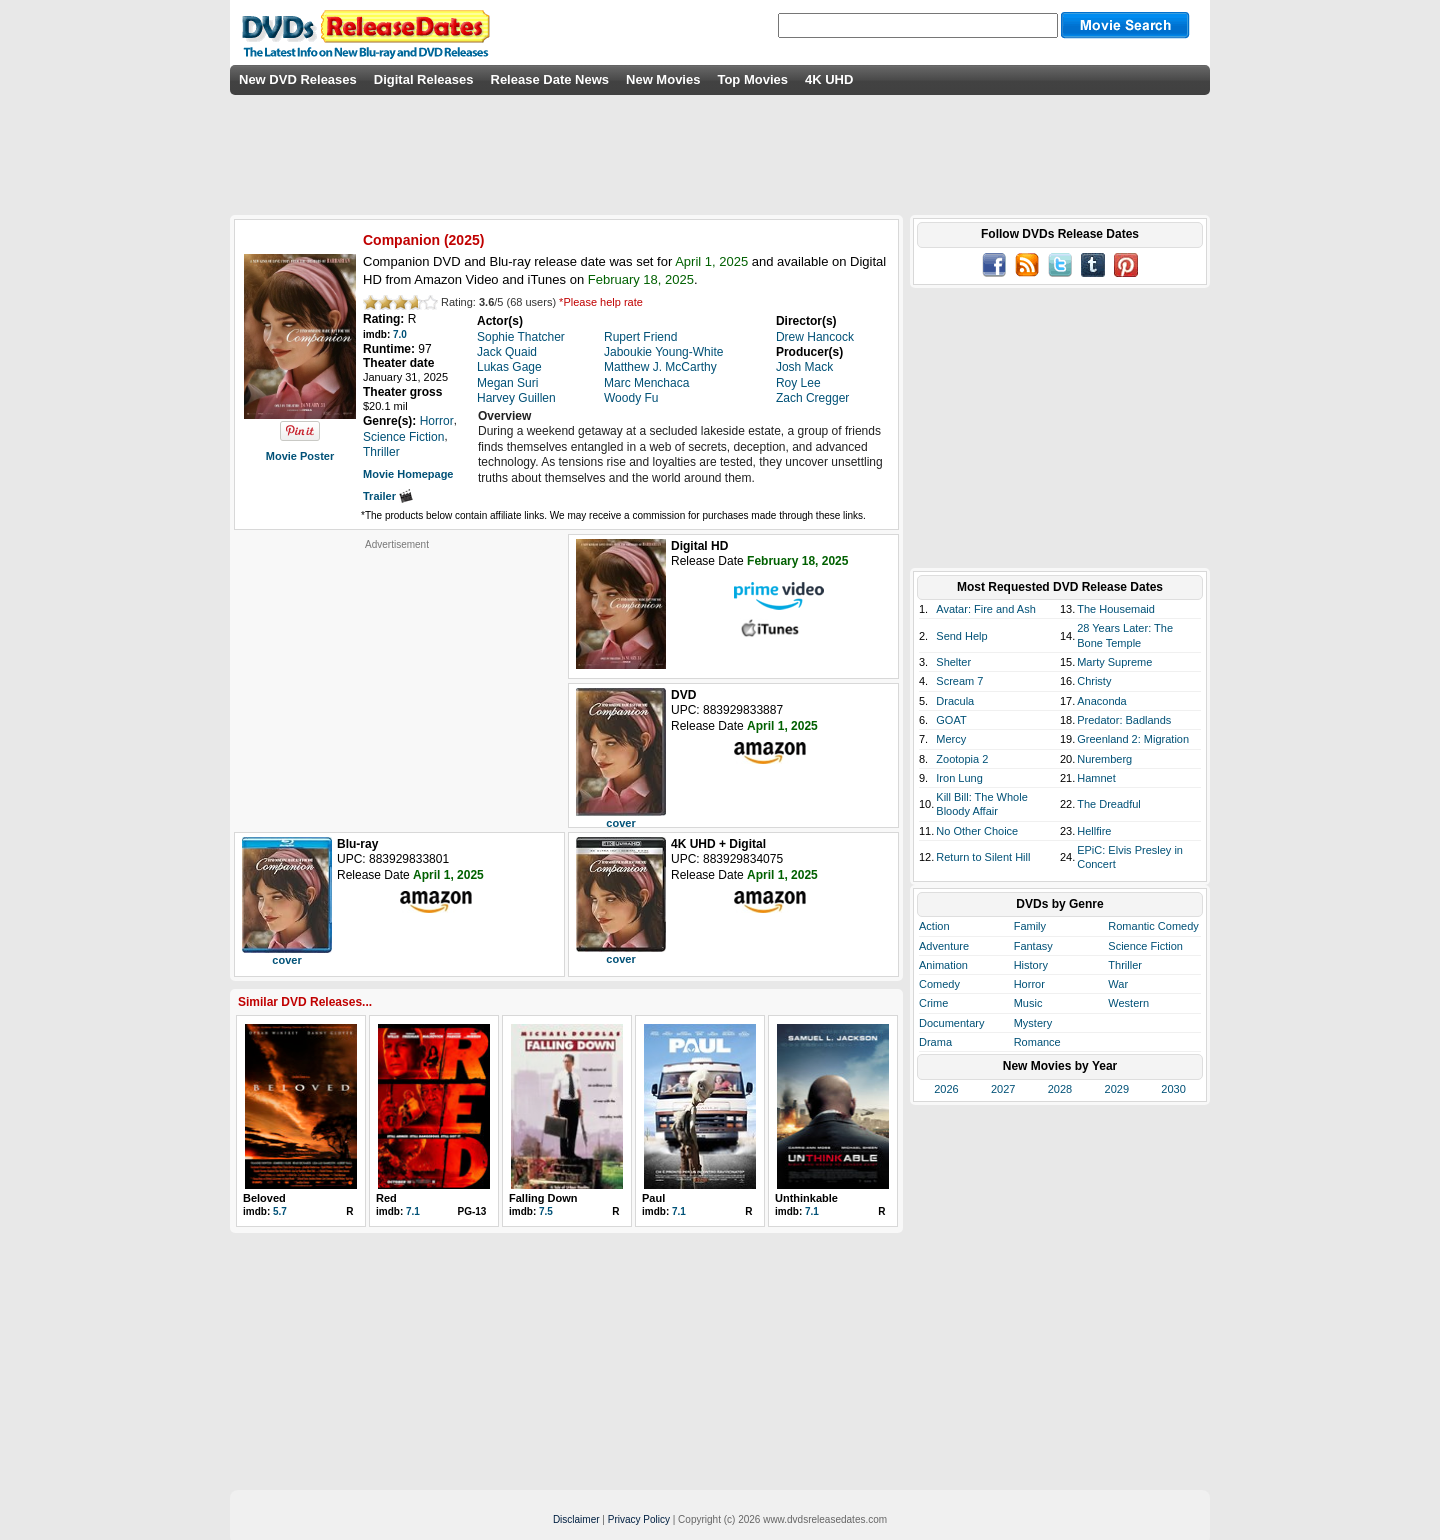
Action (934, 926)
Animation (943, 965)
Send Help (961, 636)
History (1031, 965)
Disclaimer (576, 1519)
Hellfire (1094, 831)
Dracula (955, 701)
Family (1030, 926)
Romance (1037, 1042)
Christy (1094, 681)
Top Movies (752, 79)
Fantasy (1033, 946)
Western (1128, 1003)
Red (386, 1198)
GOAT (951, 720)
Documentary (951, 1023)
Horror (1029, 984)
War (1118, 984)
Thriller (1125, 965)
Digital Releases (424, 79)
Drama (935, 1042)
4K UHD (829, 79)
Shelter (953, 662)
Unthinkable (806, 1198)
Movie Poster (300, 456)
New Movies (663, 79)
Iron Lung (959, 778)
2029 (1117, 1089)
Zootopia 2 (962, 759)
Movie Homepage (408, 474)
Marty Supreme (1114, 662)
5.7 (280, 1211)
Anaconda (1102, 701)
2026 (946, 1089)
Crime (933, 1003)
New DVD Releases (298, 79)
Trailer (388, 496)
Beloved (264, 1198)
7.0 (400, 334)
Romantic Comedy (1153, 926)
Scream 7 (959, 681)
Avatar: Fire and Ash (985, 609)
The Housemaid (1116, 609)
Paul (653, 1198)
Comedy (939, 984)
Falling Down (543, 1198)
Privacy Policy (639, 1519)
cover (620, 823)
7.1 (413, 1211)
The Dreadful (1109, 804)
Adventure (944, 946)
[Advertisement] (397, 676)
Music (1028, 1003)
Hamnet (1096, 778)
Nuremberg (1104, 759)
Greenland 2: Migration (1133, 739)
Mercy (951, 739)
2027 (1003, 1089)
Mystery (1033, 1023)
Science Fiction (1145, 946)
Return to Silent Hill (983, 857)
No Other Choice (977, 831)
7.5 (546, 1211)
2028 (1060, 1089)
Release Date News (550, 79)
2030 (1173, 1089)
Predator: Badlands (1124, 720)
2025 (464, 240)
